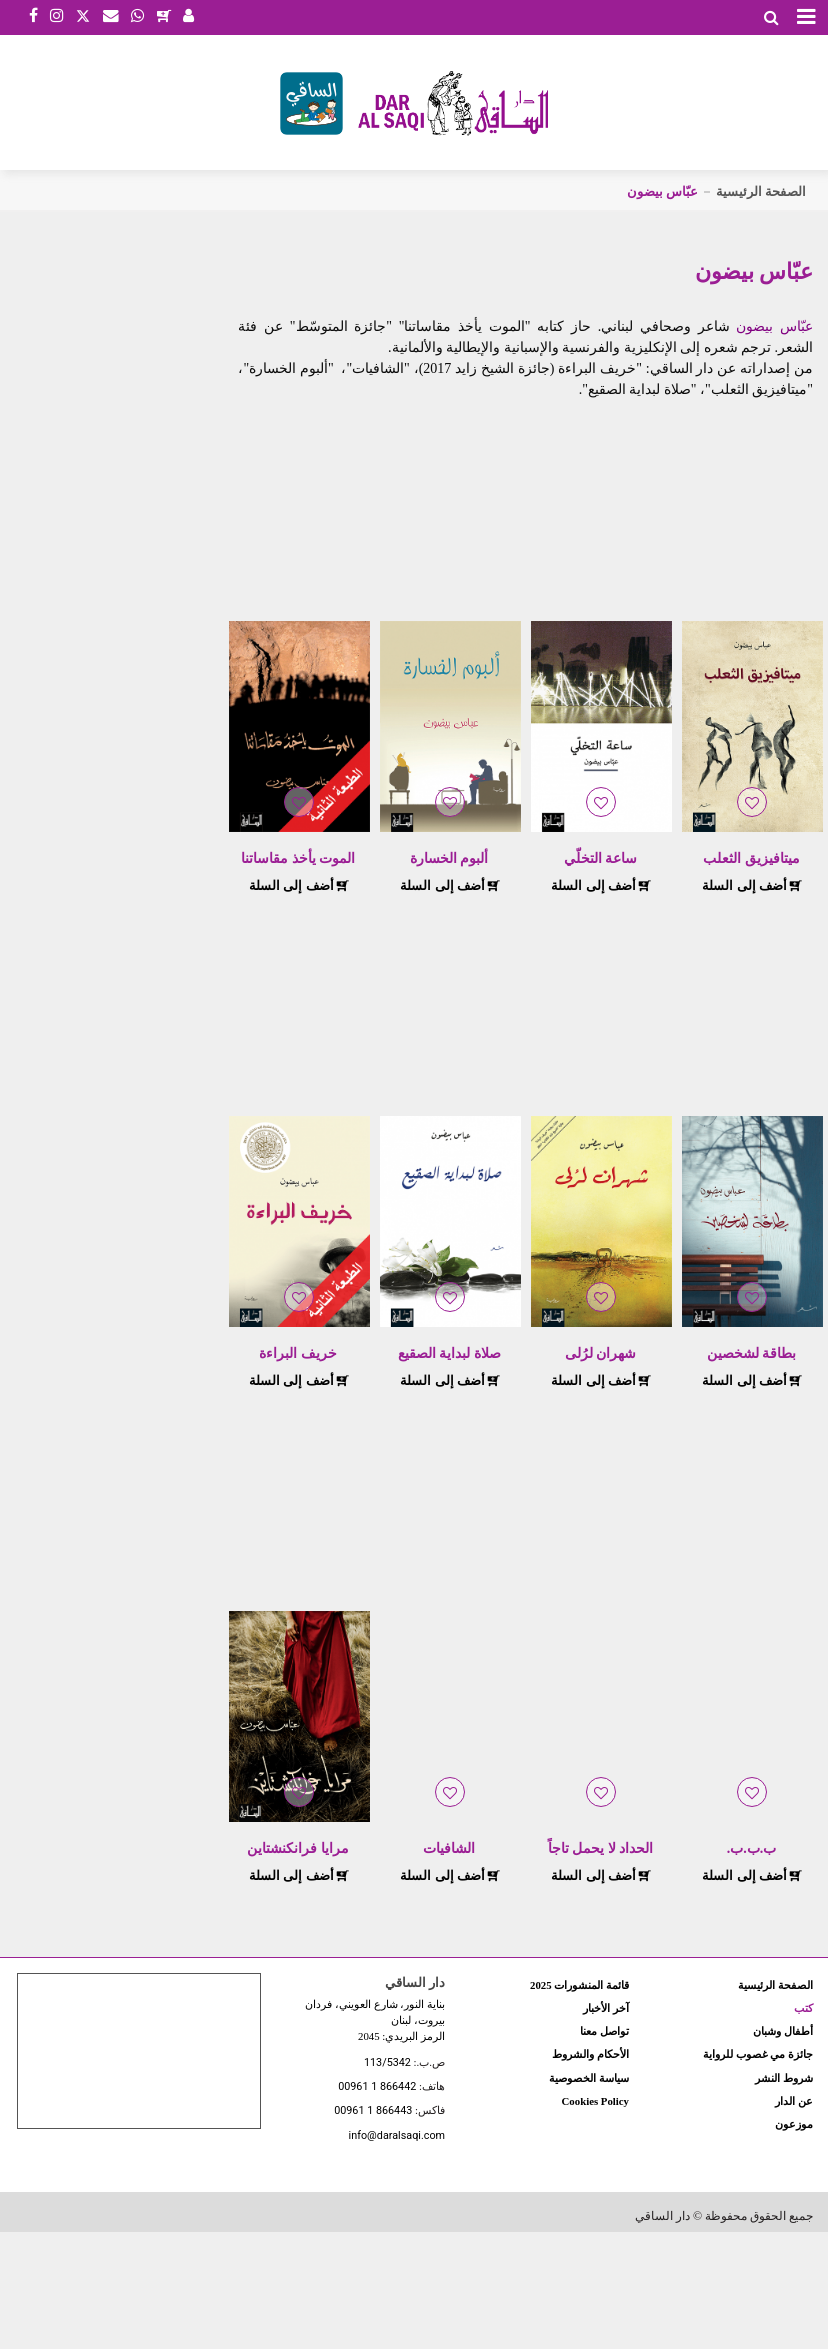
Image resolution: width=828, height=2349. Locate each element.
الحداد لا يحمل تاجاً (601, 1848)
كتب (803, 2008)
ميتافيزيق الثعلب (751, 858)
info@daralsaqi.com (397, 2136)
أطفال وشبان (783, 2031)
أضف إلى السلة (752, 885)
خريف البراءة (298, 1353)
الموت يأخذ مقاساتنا (298, 858)
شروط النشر (784, 2078)
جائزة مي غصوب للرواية (758, 2054)
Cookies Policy (595, 2101)
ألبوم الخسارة (449, 858)
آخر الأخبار (606, 2008)
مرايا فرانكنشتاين (298, 1848)
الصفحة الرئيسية (761, 191)
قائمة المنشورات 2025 (579, 1985)
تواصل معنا (604, 2031)
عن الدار (794, 2101)
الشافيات (449, 1848)
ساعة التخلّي (601, 858)
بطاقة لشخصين (752, 1353)
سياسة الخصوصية (589, 2078)
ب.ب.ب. (752, 1848)
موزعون (794, 2124)
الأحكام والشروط (590, 2054)
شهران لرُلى (601, 1353)
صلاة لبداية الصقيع (449, 1353)
